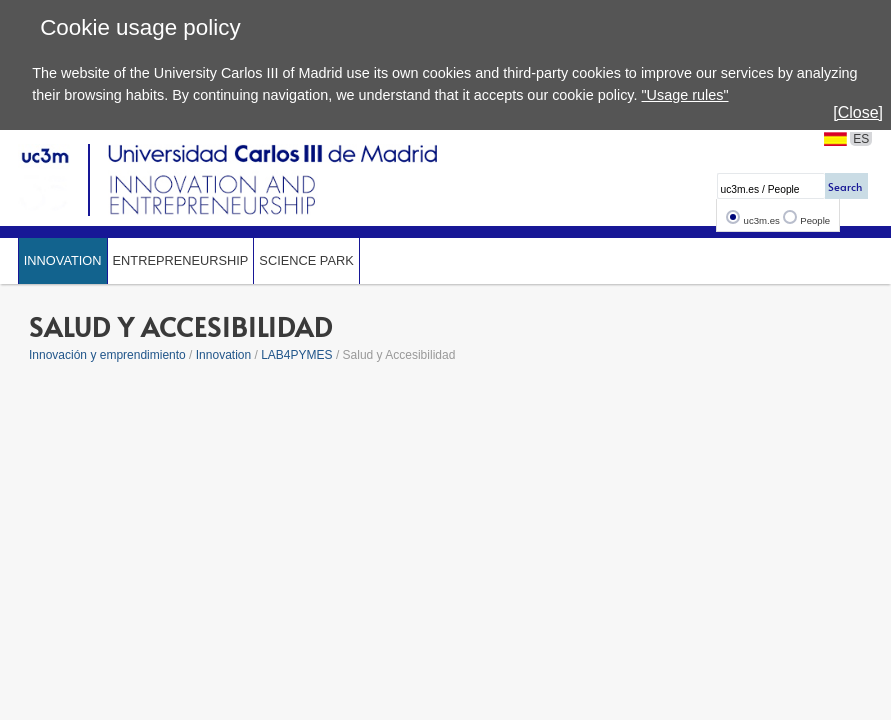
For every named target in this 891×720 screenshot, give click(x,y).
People (815, 220)
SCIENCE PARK (306, 260)
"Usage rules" (685, 95)
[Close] (858, 112)
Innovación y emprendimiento (107, 355)
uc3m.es (762, 220)
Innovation (63, 260)
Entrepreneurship (181, 260)
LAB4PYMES (296, 355)
